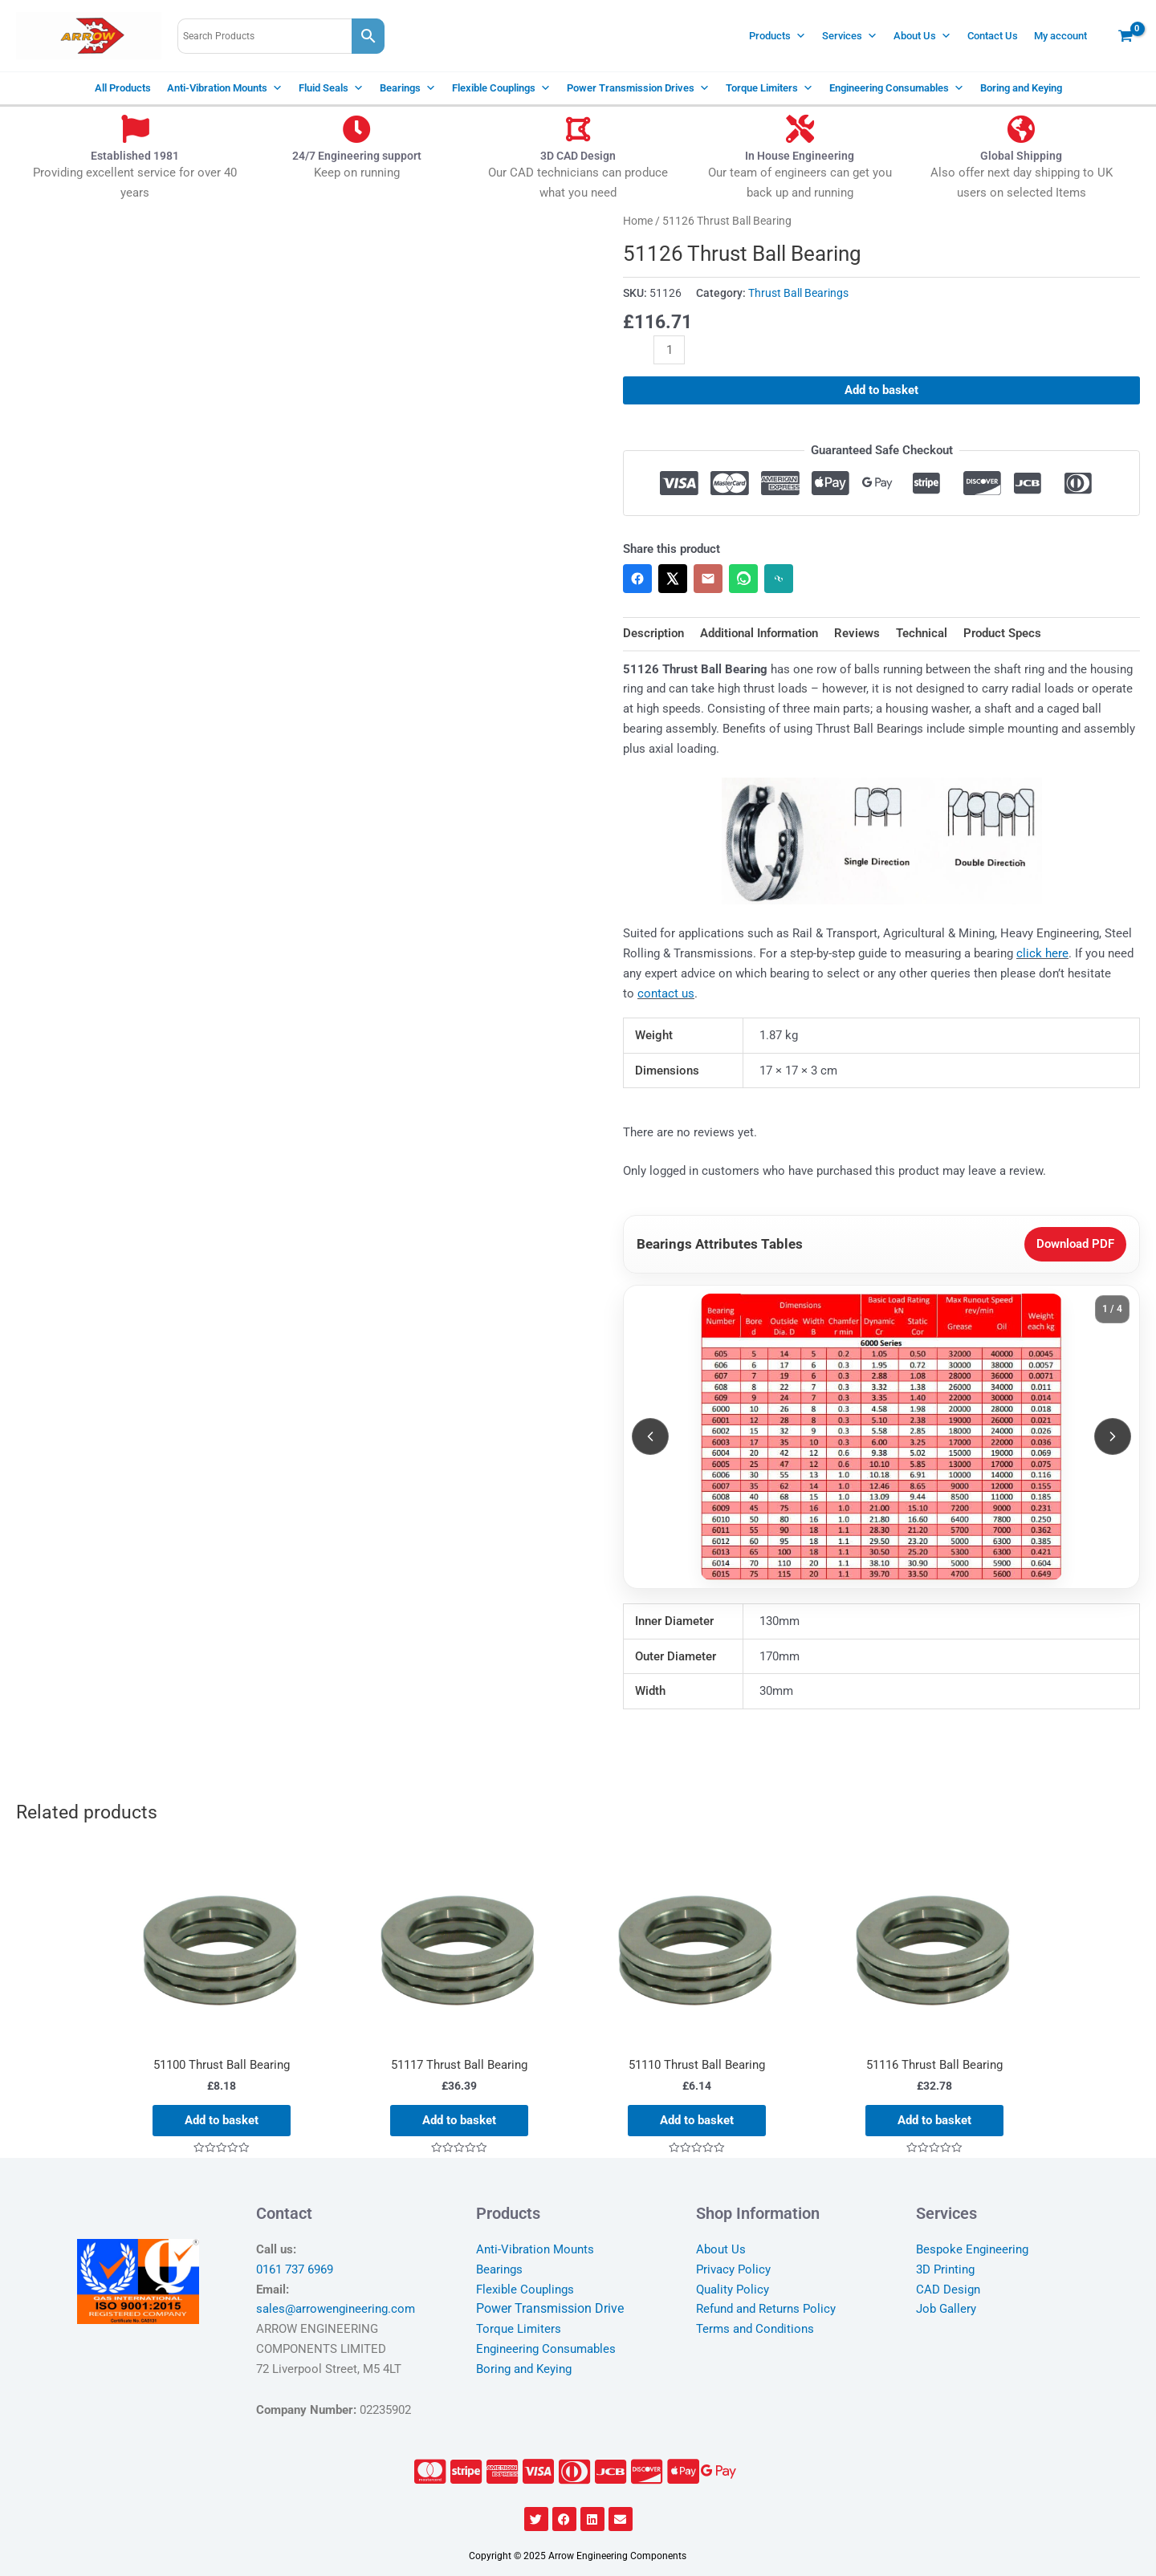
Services (849, 36)
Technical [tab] (921, 633)
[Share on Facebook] (637, 578)
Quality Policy (732, 2289)
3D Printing (945, 2269)
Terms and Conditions (755, 2329)
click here (1042, 953)
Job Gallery (946, 2309)
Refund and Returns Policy (766, 2309)
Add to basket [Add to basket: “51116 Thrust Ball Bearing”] (934, 2120)
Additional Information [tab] (759, 633)
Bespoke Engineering (972, 2249)
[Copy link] (778, 578)
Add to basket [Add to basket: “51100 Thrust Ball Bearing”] (221, 2120)
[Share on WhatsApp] (743, 578)
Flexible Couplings (501, 88)
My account (1060, 36)
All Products (123, 88)
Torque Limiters (769, 88)
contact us (665, 993)
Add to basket (881, 390)
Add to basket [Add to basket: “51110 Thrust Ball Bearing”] (697, 2120)
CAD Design (948, 2289)
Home (638, 220)
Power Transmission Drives (638, 88)
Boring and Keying (1021, 88)
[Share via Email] (708, 578)
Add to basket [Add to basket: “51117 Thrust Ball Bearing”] (459, 2120)
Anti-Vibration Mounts (225, 88)
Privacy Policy (733, 2269)
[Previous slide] (650, 1436)
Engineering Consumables (896, 88)
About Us (922, 36)
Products (777, 36)
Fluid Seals (331, 88)
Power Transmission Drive (550, 2308)
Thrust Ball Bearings (798, 292)
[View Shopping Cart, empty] (1125, 36)
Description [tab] (653, 633)
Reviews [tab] (857, 633)
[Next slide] (1112, 1436)
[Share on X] (672, 578)
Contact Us (992, 36)
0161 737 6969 (294, 2269)
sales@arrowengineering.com (335, 2309)
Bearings (408, 88)
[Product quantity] (669, 349)
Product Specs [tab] (1002, 633)
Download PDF (1075, 1244)
